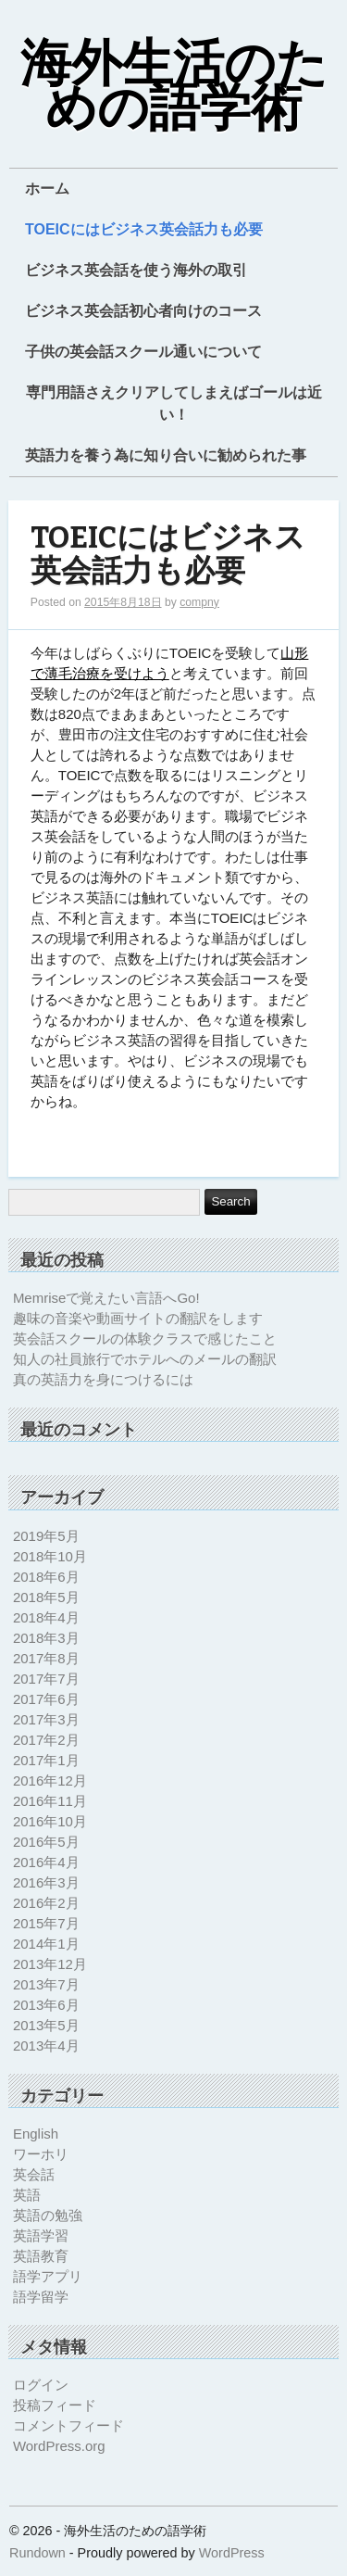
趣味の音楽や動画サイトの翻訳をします (138, 1318)
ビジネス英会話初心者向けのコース (143, 311)
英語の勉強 (47, 2215)
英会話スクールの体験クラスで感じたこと (145, 1338)
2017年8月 (46, 1658)
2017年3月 (46, 1719)
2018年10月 (50, 1556)
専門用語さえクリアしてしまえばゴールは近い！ (174, 404)
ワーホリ (40, 2154)
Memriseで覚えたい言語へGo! (106, 1298)
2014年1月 (46, 1943)
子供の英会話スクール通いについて (143, 352)
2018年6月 (46, 1577)
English (35, 2133)
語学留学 (40, 2297)
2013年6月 (46, 2005)
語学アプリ (47, 2276)
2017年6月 (46, 1699)
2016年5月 (46, 1842)
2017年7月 (46, 1678)
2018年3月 (46, 1638)
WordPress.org (59, 2446)
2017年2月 (46, 1740)
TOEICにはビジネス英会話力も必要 (144, 229)
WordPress (232, 2552)
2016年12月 (50, 1780)
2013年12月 (50, 1964)
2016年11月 (50, 1801)
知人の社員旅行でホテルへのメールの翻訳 (145, 1359)
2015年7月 (46, 1923)
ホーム (47, 188)
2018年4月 (46, 1617)
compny (199, 602)
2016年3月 (46, 1882)
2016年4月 (46, 1862)
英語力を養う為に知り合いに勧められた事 (165, 455)
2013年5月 (46, 2025)
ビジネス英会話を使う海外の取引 (136, 270)
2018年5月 (46, 1597)
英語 (27, 2195)
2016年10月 (50, 1821)
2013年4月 (46, 2045)
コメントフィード (68, 2425)
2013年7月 (46, 1984)
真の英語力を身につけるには (103, 1379)
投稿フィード (54, 2405)
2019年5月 (46, 1536)
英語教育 (40, 2256)
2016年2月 (46, 1903)
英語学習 (40, 2235)
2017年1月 (46, 1760)
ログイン (40, 2385)
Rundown (37, 2552)
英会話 (34, 2174)
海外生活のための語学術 (174, 86)
